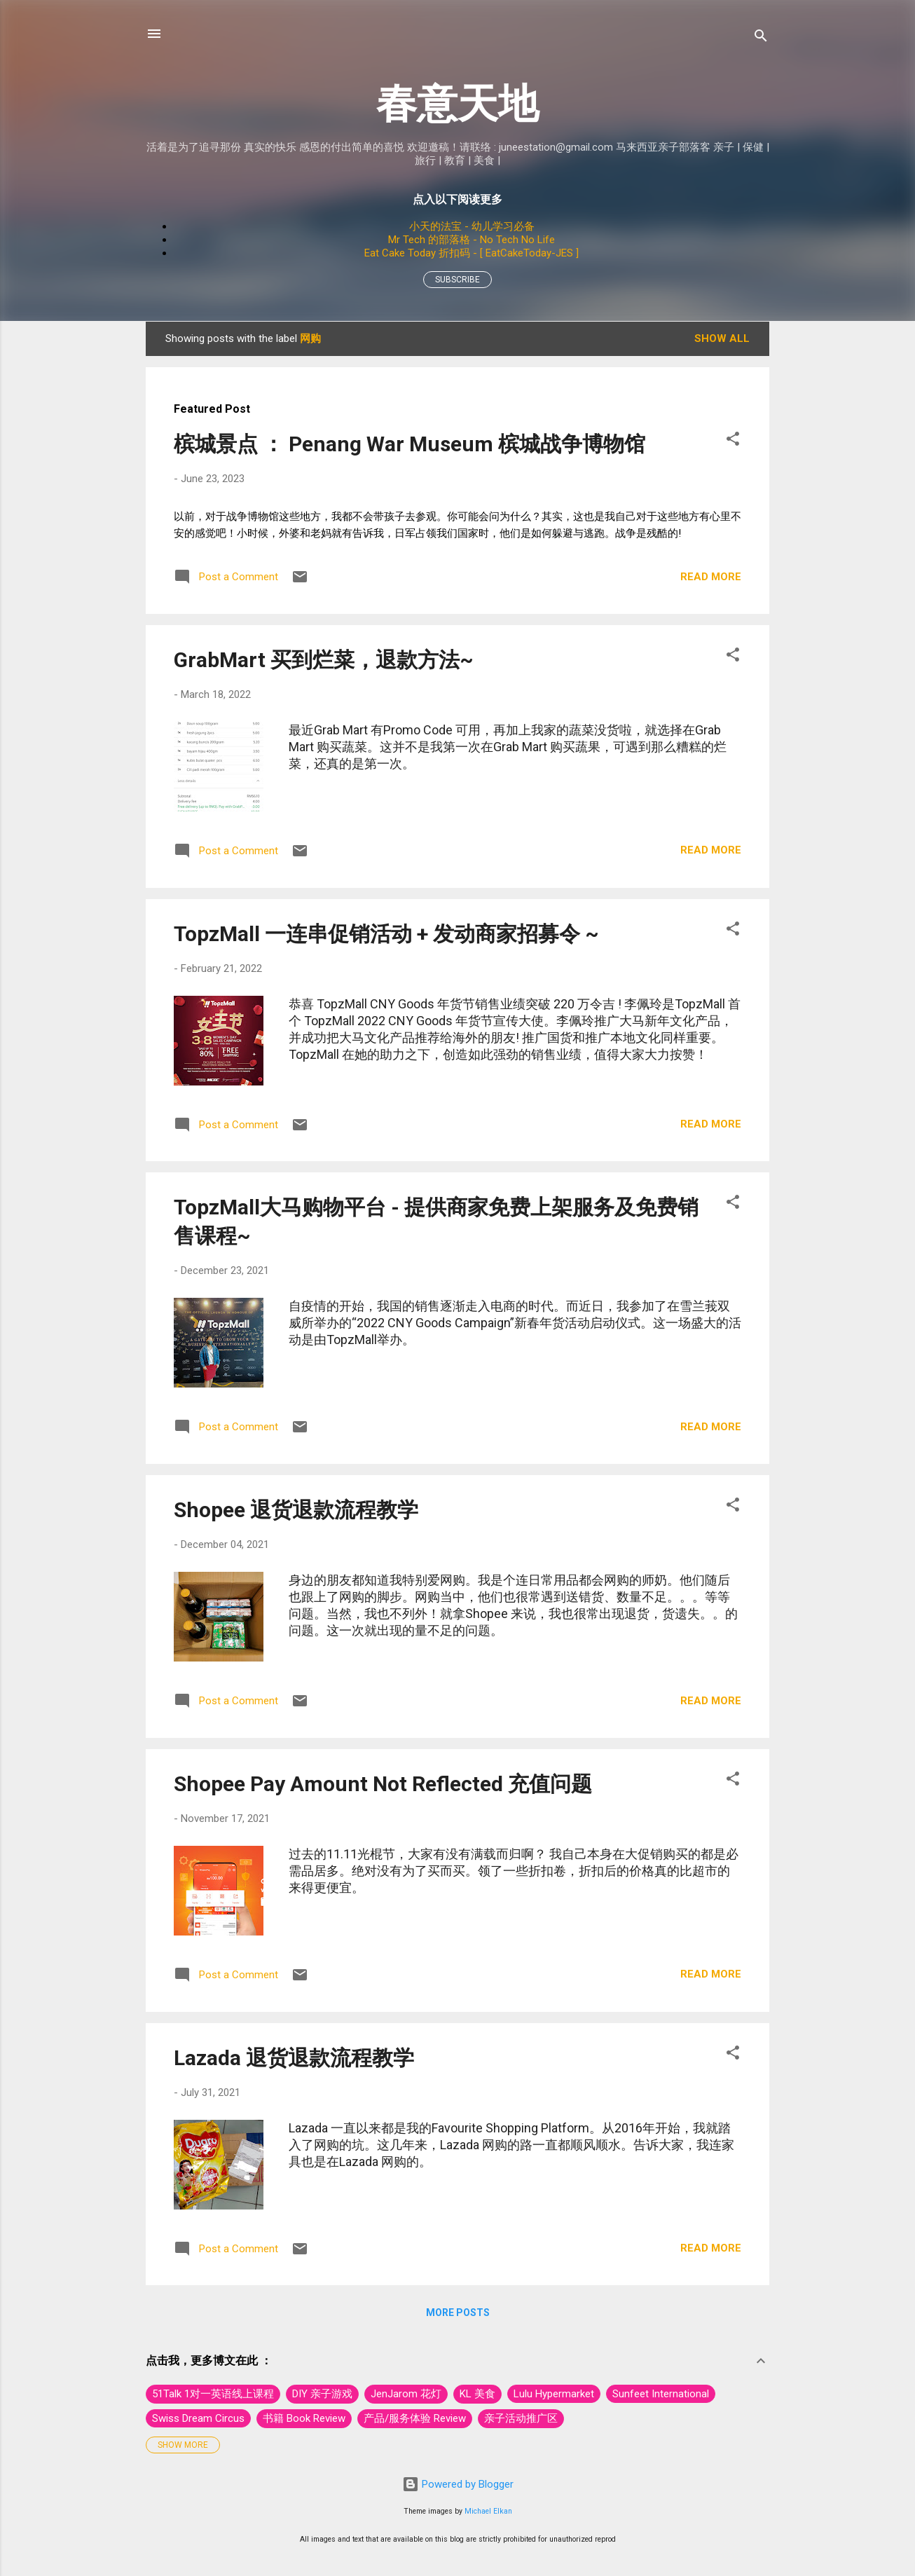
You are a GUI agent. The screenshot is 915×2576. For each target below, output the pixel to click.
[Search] (760, 38)
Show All (722, 338)
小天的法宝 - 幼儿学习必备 (472, 226)
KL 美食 (477, 2393)
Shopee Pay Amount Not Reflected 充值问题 (383, 1784)
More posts (458, 2312)
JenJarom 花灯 (406, 2393)
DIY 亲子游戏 (322, 2393)
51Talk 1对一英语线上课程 (213, 2393)
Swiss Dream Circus (198, 2418)
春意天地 (457, 103)
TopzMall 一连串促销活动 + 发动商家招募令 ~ (386, 934)
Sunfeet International (660, 2393)
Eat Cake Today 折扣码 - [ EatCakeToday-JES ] (471, 253)
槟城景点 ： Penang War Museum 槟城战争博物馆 (409, 444)
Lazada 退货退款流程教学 (294, 2058)
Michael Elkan (488, 2511)
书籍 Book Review (304, 2418)
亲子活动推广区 (521, 2418)
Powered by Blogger (458, 2484)
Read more (710, 576)
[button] (732, 441)
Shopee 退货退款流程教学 (296, 1510)
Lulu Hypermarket (554, 2393)
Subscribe (457, 280)
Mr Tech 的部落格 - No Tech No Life (471, 239)
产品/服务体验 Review (415, 2418)
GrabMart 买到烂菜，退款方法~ (324, 660)
